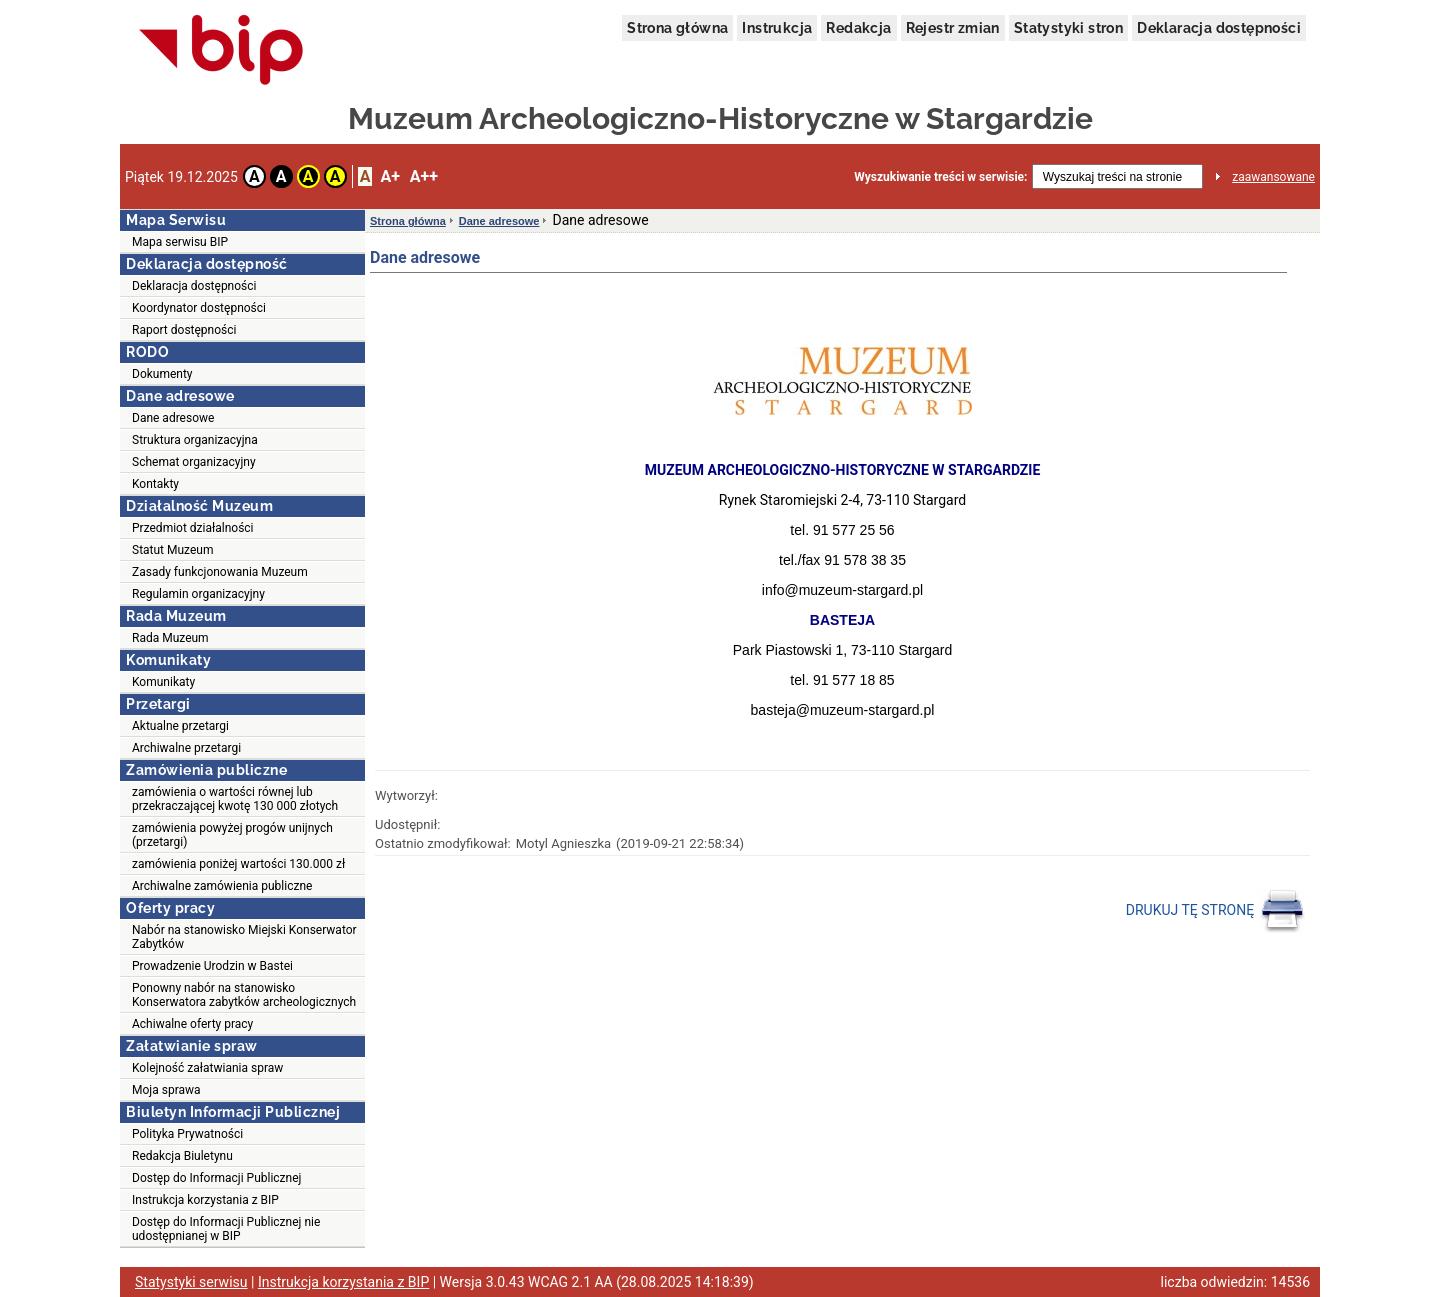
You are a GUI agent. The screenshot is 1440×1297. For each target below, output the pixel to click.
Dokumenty (162, 374)
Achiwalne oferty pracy (192, 1024)
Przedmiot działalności (193, 528)
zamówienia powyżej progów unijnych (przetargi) (232, 835)
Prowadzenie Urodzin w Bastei (212, 966)
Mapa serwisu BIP (180, 242)
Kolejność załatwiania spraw (207, 1068)
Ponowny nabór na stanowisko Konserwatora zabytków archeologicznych (244, 995)
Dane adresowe (173, 418)
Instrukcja (777, 28)
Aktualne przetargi (180, 726)
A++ (424, 176)
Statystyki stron (1068, 28)
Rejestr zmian (953, 28)
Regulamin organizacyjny (198, 594)
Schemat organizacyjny (194, 462)
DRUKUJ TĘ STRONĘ (1215, 911)
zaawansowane (1273, 177)
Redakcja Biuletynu (182, 1156)
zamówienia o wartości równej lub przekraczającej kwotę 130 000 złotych (235, 799)
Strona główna (677, 28)
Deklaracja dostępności (1219, 28)
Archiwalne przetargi (186, 748)
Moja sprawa (166, 1090)
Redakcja (858, 28)
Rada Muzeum (170, 638)
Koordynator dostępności (199, 308)
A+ (389, 176)
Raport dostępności (184, 330)
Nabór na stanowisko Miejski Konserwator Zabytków (244, 937)
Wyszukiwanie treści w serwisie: (940, 177)
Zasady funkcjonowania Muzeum (220, 572)
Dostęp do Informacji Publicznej (216, 1178)
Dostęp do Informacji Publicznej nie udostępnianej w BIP (226, 1229)
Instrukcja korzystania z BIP (205, 1200)
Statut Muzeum (172, 550)
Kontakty (155, 484)
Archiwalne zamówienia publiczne (222, 886)
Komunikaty (163, 682)
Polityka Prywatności (187, 1134)
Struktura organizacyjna (195, 440)
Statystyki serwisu (191, 1282)
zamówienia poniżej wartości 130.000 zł (238, 864)
